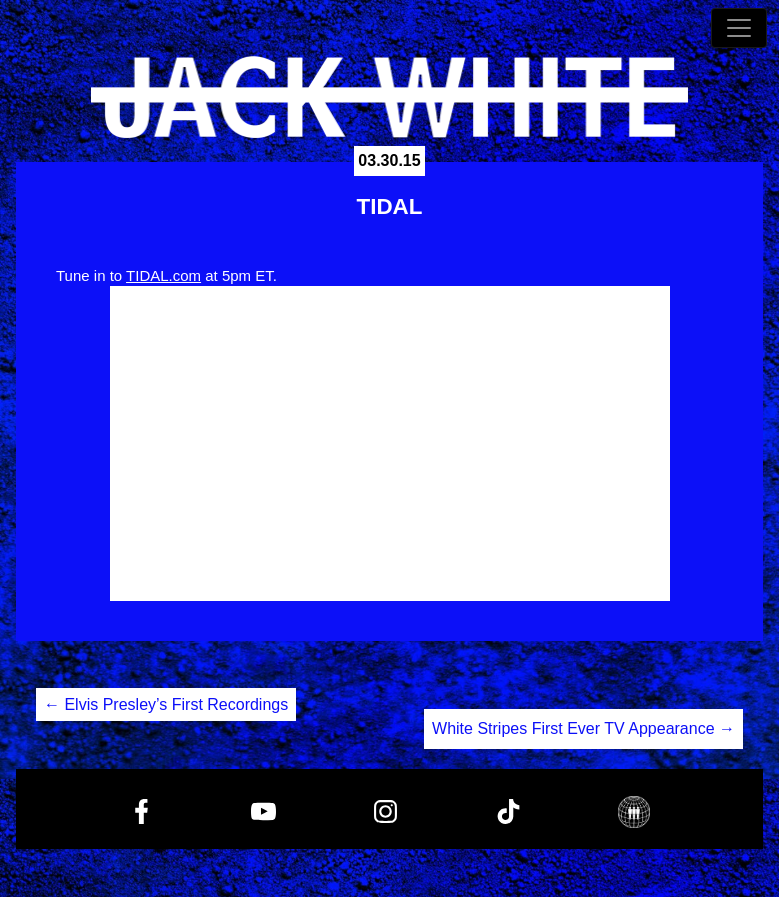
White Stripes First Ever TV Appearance (583, 728)
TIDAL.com (163, 275)
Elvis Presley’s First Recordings (166, 704)
